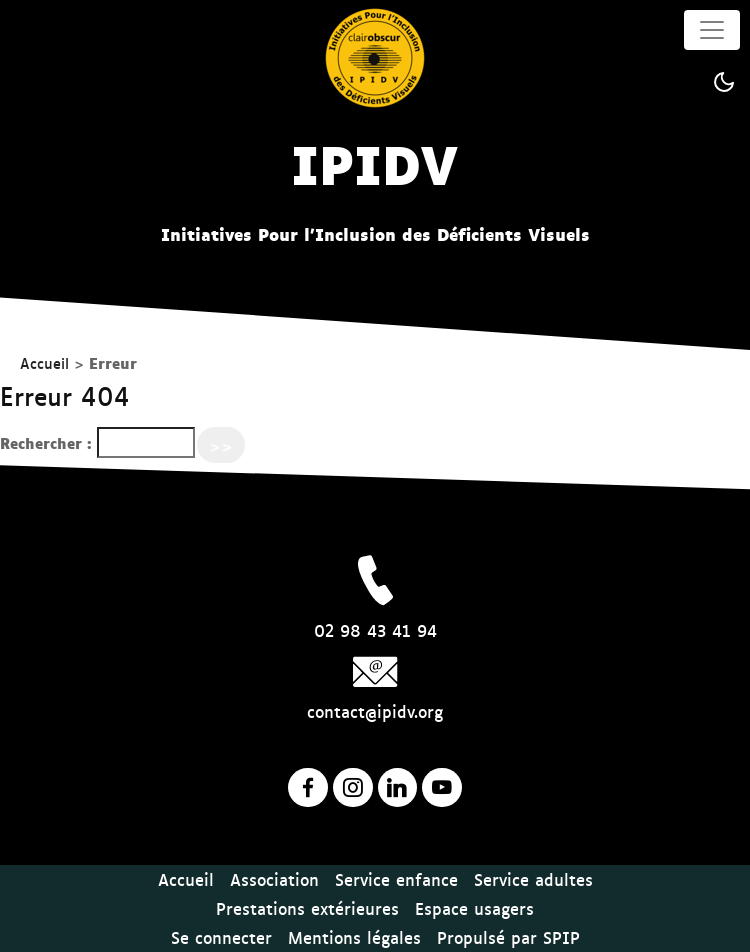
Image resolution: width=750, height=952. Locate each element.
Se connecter (221, 937)
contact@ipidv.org (375, 711)
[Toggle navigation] (712, 30)
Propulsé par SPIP (508, 937)
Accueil (44, 362)
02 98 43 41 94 (375, 630)
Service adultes (533, 879)
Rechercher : (46, 442)
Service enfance (396, 879)
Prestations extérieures (307, 908)
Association (274, 879)
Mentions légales (354, 937)
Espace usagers (474, 908)
